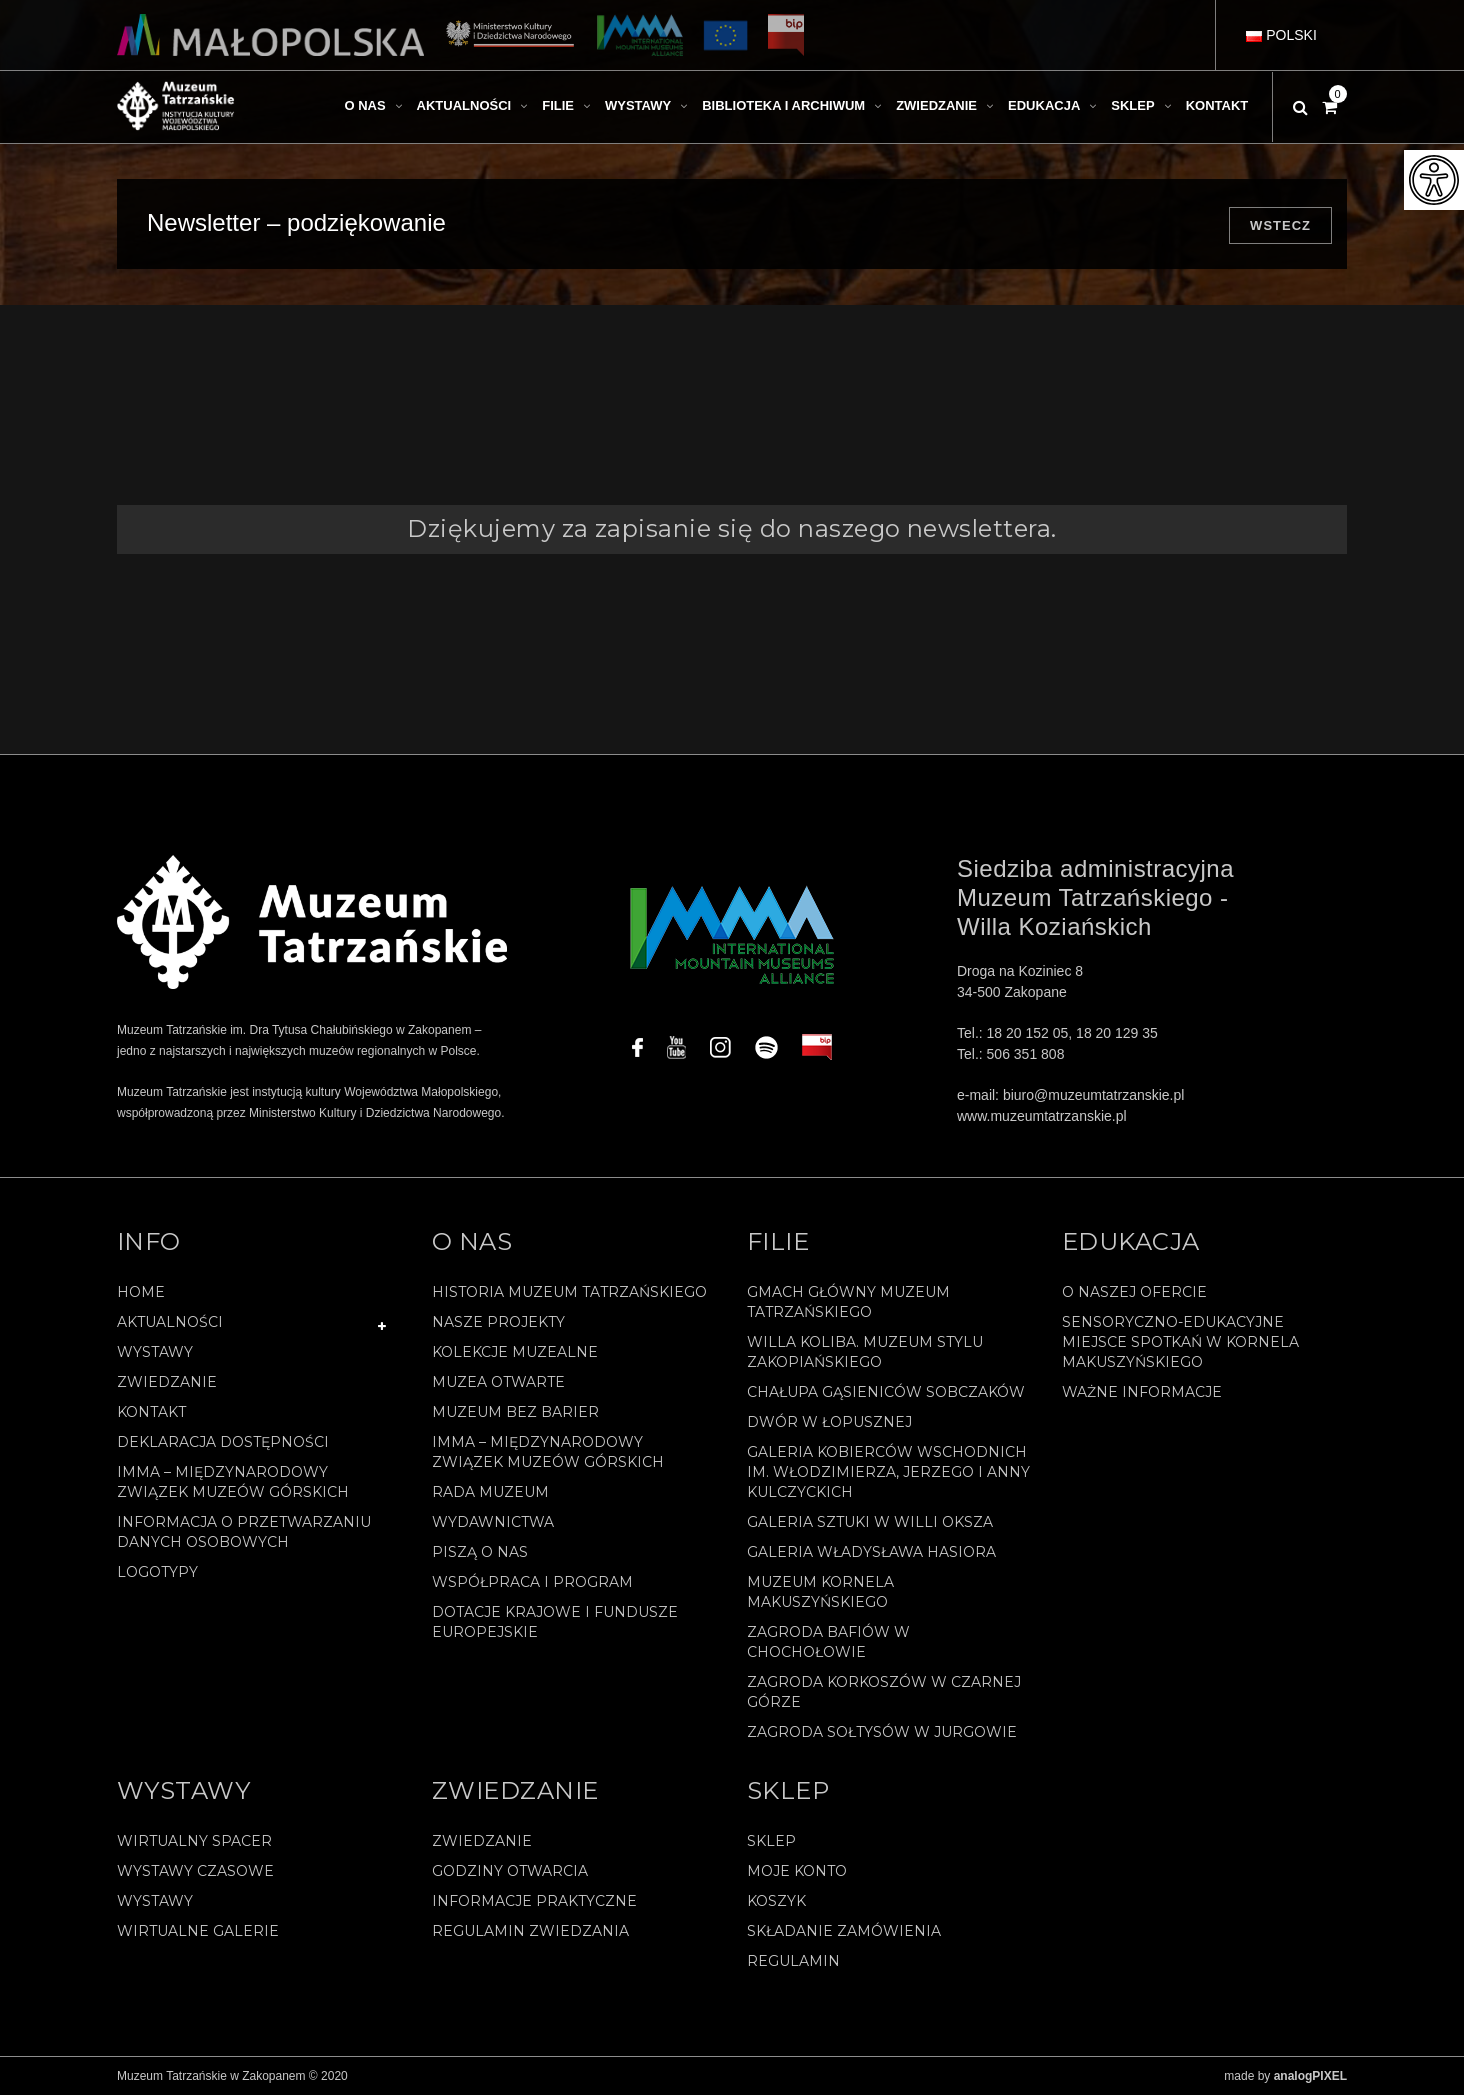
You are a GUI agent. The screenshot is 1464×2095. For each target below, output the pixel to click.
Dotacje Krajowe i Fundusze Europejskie (555, 1622)
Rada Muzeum (490, 1492)
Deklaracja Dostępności (223, 1442)
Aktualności (170, 1322)
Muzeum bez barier (515, 1412)
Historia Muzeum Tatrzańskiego (569, 1292)
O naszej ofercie (1134, 1292)
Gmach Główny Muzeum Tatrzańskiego (848, 1302)
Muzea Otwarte (498, 1382)
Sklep (771, 1841)
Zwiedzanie (167, 1382)
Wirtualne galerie (198, 1931)
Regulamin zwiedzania (530, 1931)
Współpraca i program (532, 1582)
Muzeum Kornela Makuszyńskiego (820, 1592)
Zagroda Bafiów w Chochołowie (828, 1642)
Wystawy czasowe (195, 1871)
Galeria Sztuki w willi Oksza (870, 1522)
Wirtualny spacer (194, 1841)
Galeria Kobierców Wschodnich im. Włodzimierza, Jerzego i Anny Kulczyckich (888, 1472)
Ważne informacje (1142, 1392)
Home (141, 1292)
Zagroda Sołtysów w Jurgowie (882, 1732)
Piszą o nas (480, 1552)
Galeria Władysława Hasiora (871, 1552)
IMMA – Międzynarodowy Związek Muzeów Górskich (233, 1482)
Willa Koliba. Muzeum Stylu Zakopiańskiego (865, 1352)
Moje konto (797, 1871)
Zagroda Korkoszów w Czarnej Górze (884, 1692)
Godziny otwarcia (510, 1871)
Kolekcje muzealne (515, 1352)
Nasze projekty (498, 1322)
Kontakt (151, 1412)
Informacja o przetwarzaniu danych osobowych (244, 1532)
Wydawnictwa (493, 1522)
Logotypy (157, 1572)
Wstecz (1280, 225)
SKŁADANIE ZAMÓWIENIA (844, 1931)
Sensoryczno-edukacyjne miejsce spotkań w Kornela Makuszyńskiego (1180, 1342)
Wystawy (155, 1352)
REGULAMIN (793, 1961)
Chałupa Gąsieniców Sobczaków (886, 1392)
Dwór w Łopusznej (829, 1422)
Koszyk (776, 1901)
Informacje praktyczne (534, 1901)
